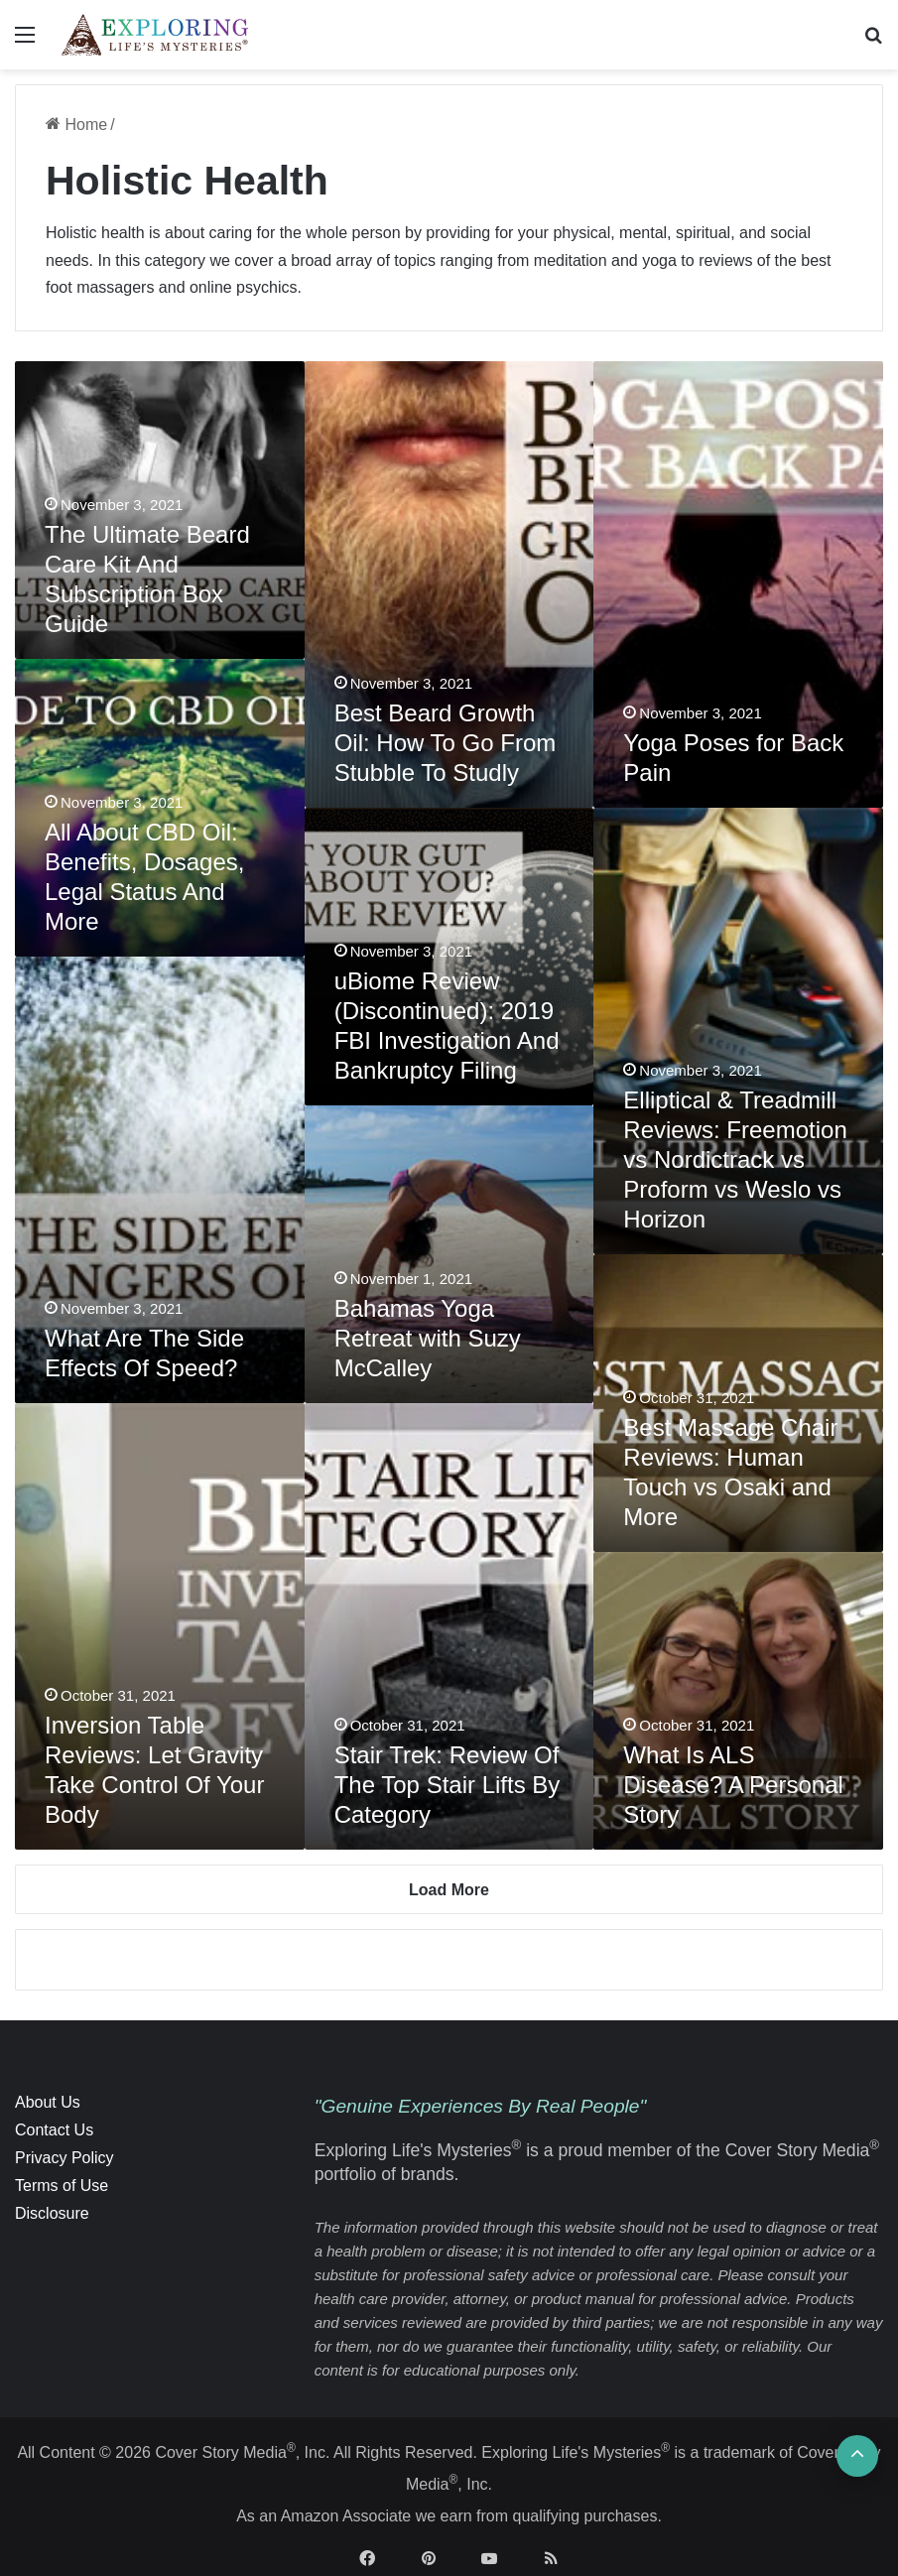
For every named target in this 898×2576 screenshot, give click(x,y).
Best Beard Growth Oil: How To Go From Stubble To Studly (445, 743)
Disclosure (52, 2213)
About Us (47, 2102)
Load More (449, 1889)
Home (76, 124)
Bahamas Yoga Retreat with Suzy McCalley (427, 1338)
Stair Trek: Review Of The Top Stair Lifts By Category (447, 1784)
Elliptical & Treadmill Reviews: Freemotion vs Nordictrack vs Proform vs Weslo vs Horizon (734, 1159)
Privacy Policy (64, 2157)
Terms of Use (61, 2185)
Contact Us (54, 2130)
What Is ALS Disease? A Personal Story (732, 1784)
